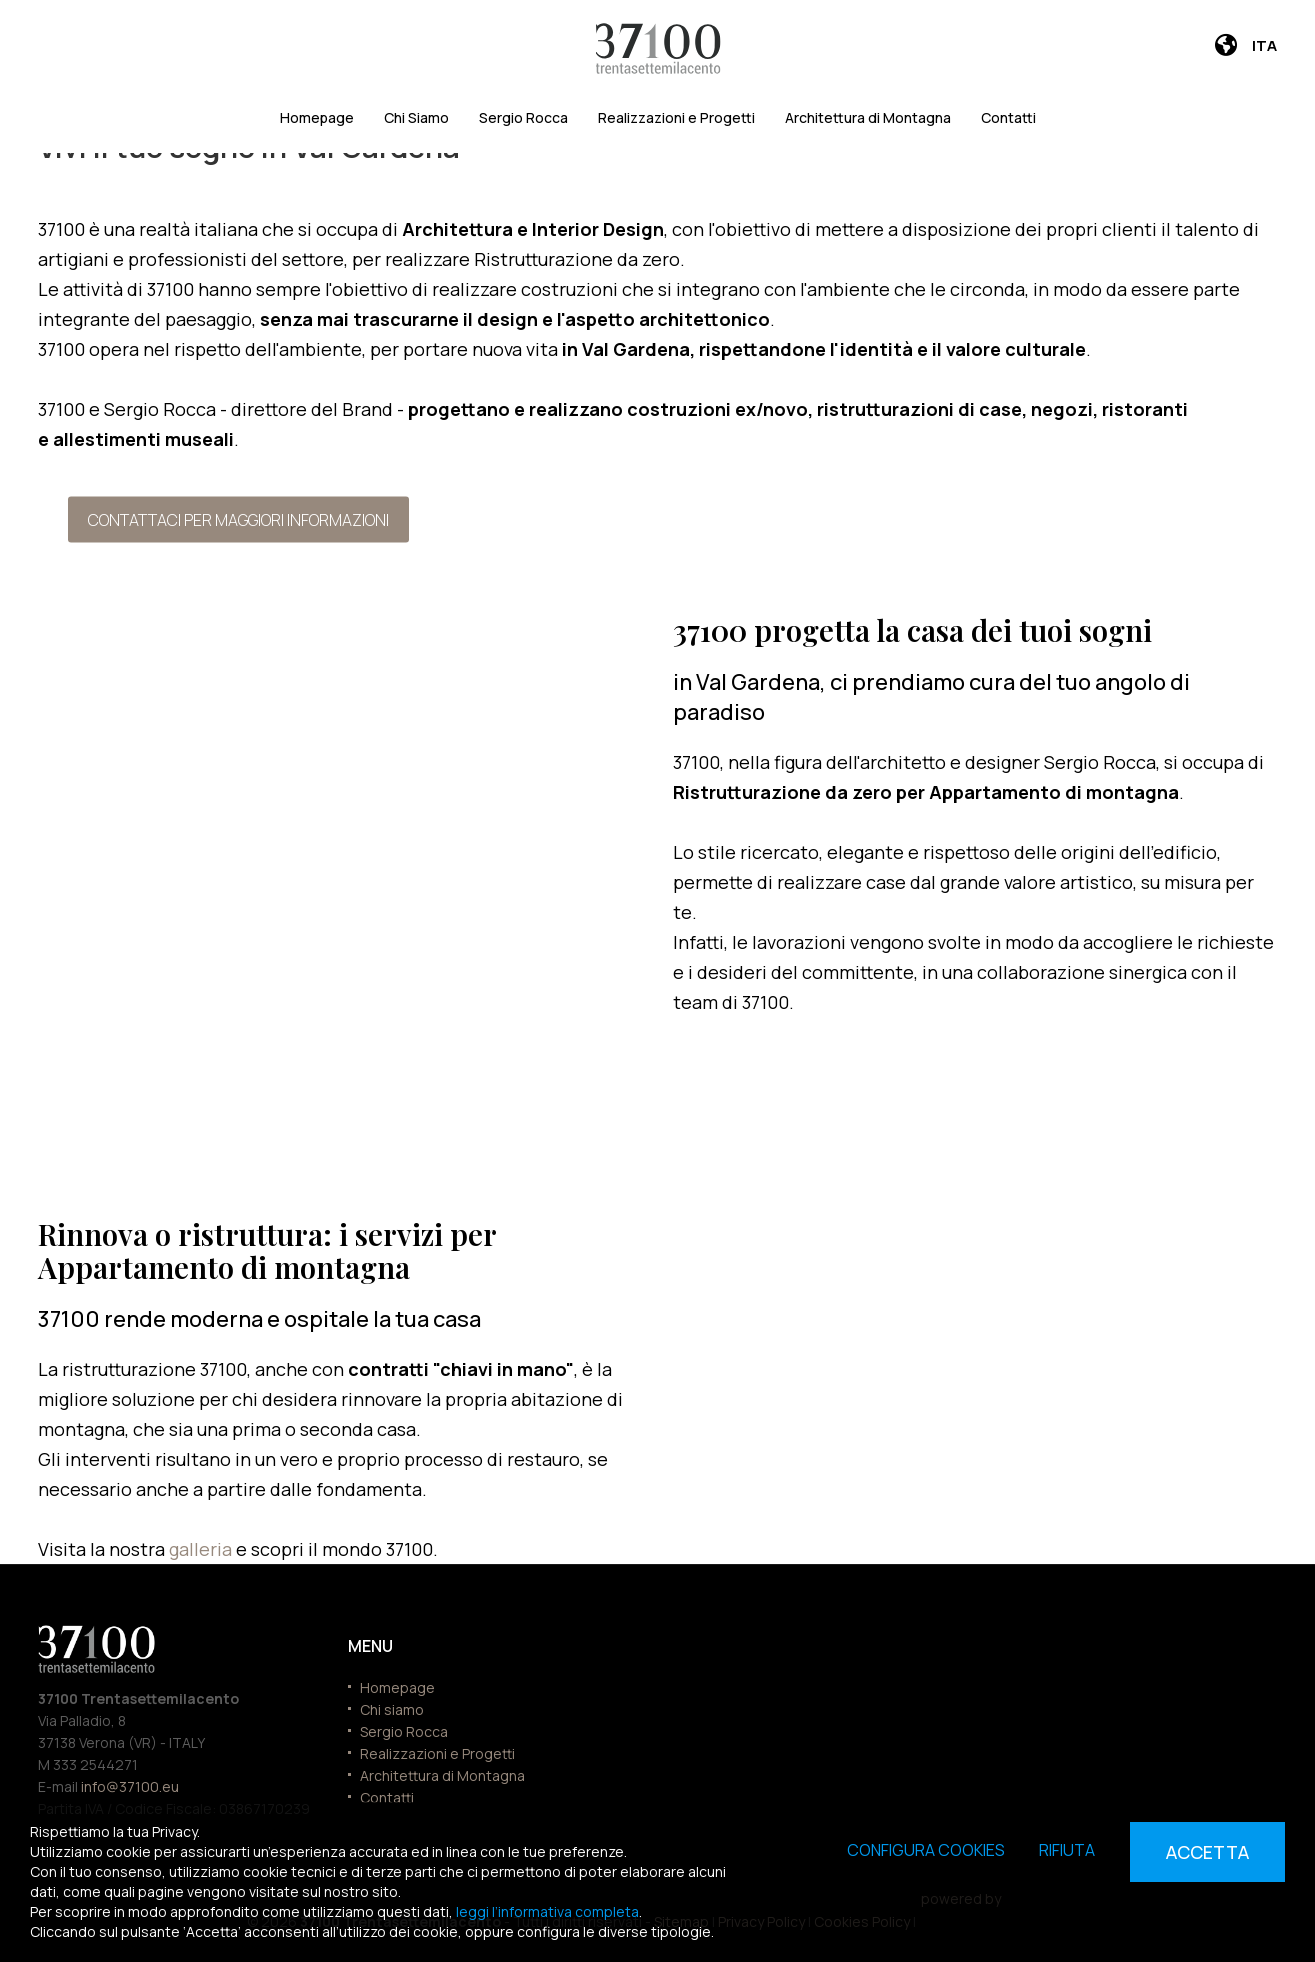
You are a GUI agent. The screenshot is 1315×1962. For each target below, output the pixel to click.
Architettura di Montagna (868, 117)
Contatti (1008, 117)
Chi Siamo (416, 117)
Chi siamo (392, 1709)
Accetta (1207, 1852)
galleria (202, 1549)
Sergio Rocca (523, 117)
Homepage (317, 117)
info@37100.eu (130, 1786)
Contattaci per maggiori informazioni (238, 519)
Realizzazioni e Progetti (676, 117)
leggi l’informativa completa (547, 1911)
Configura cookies (926, 1850)
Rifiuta (1067, 1850)
